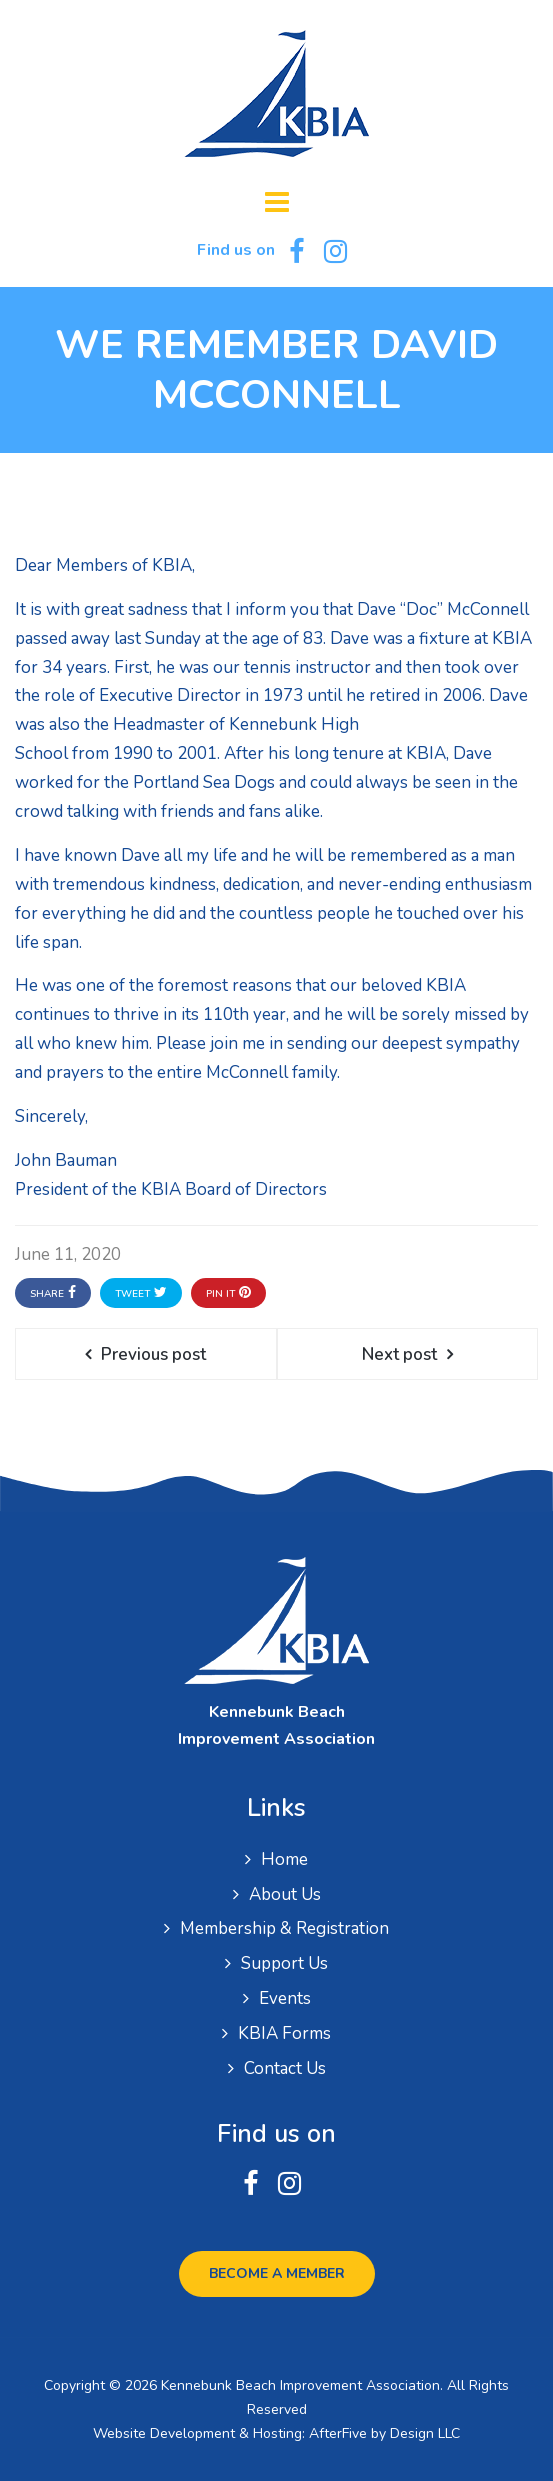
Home (284, 1859)
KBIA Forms (284, 2033)
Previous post (153, 1354)
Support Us (284, 1963)
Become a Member (277, 2273)
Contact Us (285, 2068)
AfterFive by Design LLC (384, 2433)
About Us (285, 1894)
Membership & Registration (284, 1928)
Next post (399, 1354)
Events (285, 1998)
